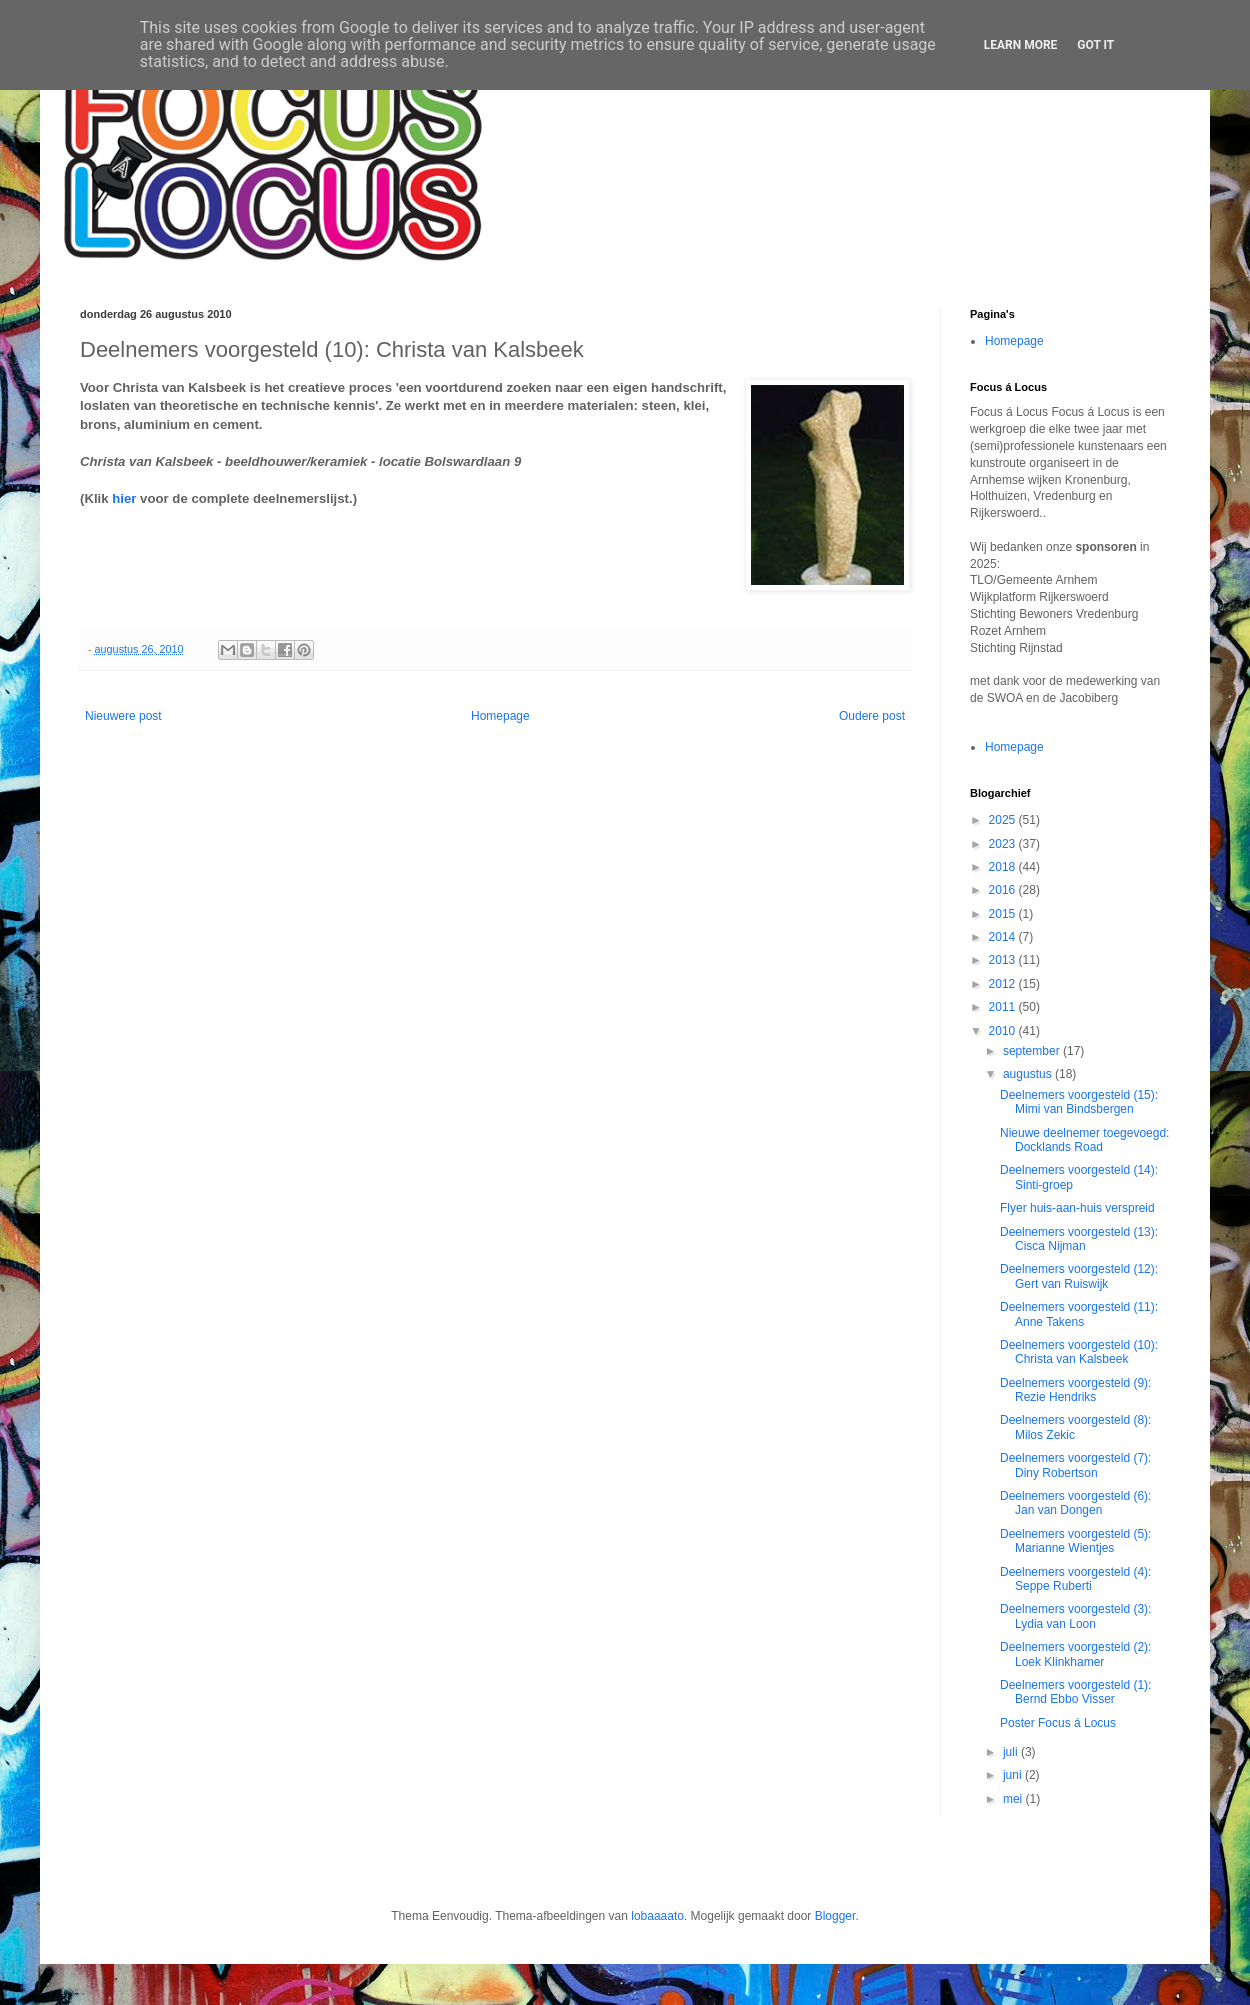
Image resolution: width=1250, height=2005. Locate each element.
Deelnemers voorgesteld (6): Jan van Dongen (1075, 1503)
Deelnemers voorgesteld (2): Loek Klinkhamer (1075, 1654)
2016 (1004, 890)
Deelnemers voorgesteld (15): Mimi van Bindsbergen (1079, 1102)
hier (124, 498)
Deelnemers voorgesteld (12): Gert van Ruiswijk (1079, 1276)
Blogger (835, 1916)
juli (1012, 1752)
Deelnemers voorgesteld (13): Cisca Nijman (1079, 1239)
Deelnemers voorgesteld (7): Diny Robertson (1075, 1465)
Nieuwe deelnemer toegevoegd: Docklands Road (1084, 1140)
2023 (1004, 844)
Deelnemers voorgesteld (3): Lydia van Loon (1075, 1616)
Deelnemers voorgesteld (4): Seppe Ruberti (1075, 1579)
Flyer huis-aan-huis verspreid (1077, 1208)
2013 (1004, 960)
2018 (1004, 867)
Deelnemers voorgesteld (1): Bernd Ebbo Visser (1075, 1692)
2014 (1004, 937)
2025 (1004, 820)
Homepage (500, 716)
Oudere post (872, 716)
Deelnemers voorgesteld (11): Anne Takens (1079, 1314)
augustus (1029, 1074)
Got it (1095, 45)
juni (1014, 1775)
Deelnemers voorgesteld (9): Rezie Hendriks (1075, 1390)
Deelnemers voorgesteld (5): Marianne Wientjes (1075, 1541)
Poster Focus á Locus (1058, 1723)
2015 (1004, 914)
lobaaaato (657, 1916)
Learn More (1021, 45)
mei (1014, 1799)
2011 (1004, 1007)
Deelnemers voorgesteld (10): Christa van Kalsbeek (1079, 1352)
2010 (1004, 1031)
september (1033, 1051)
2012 (1004, 984)
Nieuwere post (123, 716)
